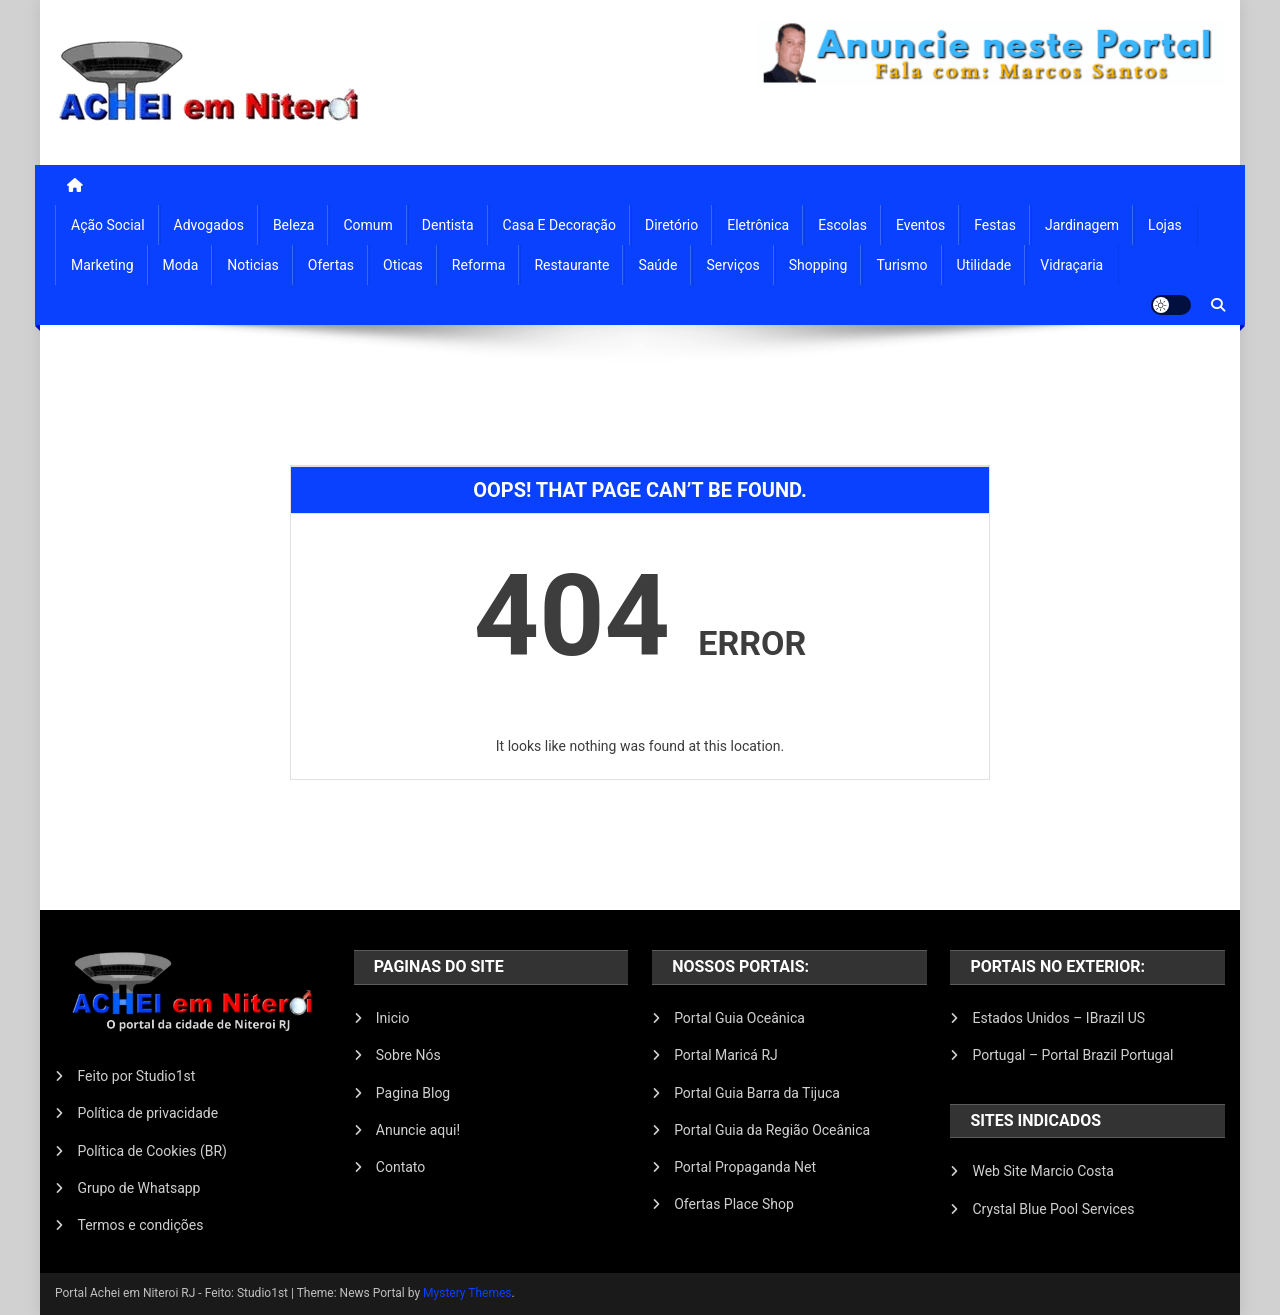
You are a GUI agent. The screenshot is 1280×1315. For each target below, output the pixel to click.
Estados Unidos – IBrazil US (1058, 1018)
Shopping (818, 265)
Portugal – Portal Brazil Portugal (1072, 1055)
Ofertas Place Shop (734, 1204)
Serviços (732, 265)
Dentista (448, 225)
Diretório (671, 225)
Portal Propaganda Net (745, 1167)
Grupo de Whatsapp (138, 1188)
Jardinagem (1082, 225)
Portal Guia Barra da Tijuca (757, 1093)
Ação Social (108, 225)
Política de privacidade (147, 1113)
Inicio (393, 1018)
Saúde (657, 265)
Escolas (842, 225)
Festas (995, 225)
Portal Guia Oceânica (739, 1018)
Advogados (209, 225)
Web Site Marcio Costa (1042, 1171)
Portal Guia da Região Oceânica (772, 1130)
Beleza (294, 225)
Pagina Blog (413, 1093)
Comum (367, 225)
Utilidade (984, 265)
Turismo (901, 265)
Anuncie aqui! (418, 1130)
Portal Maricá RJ (726, 1055)
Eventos (920, 225)
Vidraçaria (1071, 265)
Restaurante (571, 265)
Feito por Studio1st (136, 1076)
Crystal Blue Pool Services (1053, 1209)
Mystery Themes (467, 1293)
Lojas (1165, 225)
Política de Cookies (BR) (152, 1151)
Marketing (102, 265)
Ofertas (331, 265)
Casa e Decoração (559, 225)
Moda (181, 265)
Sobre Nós (408, 1055)
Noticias (253, 265)
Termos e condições (140, 1225)
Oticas (403, 265)
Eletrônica (758, 225)
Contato (400, 1167)
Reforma (479, 265)
